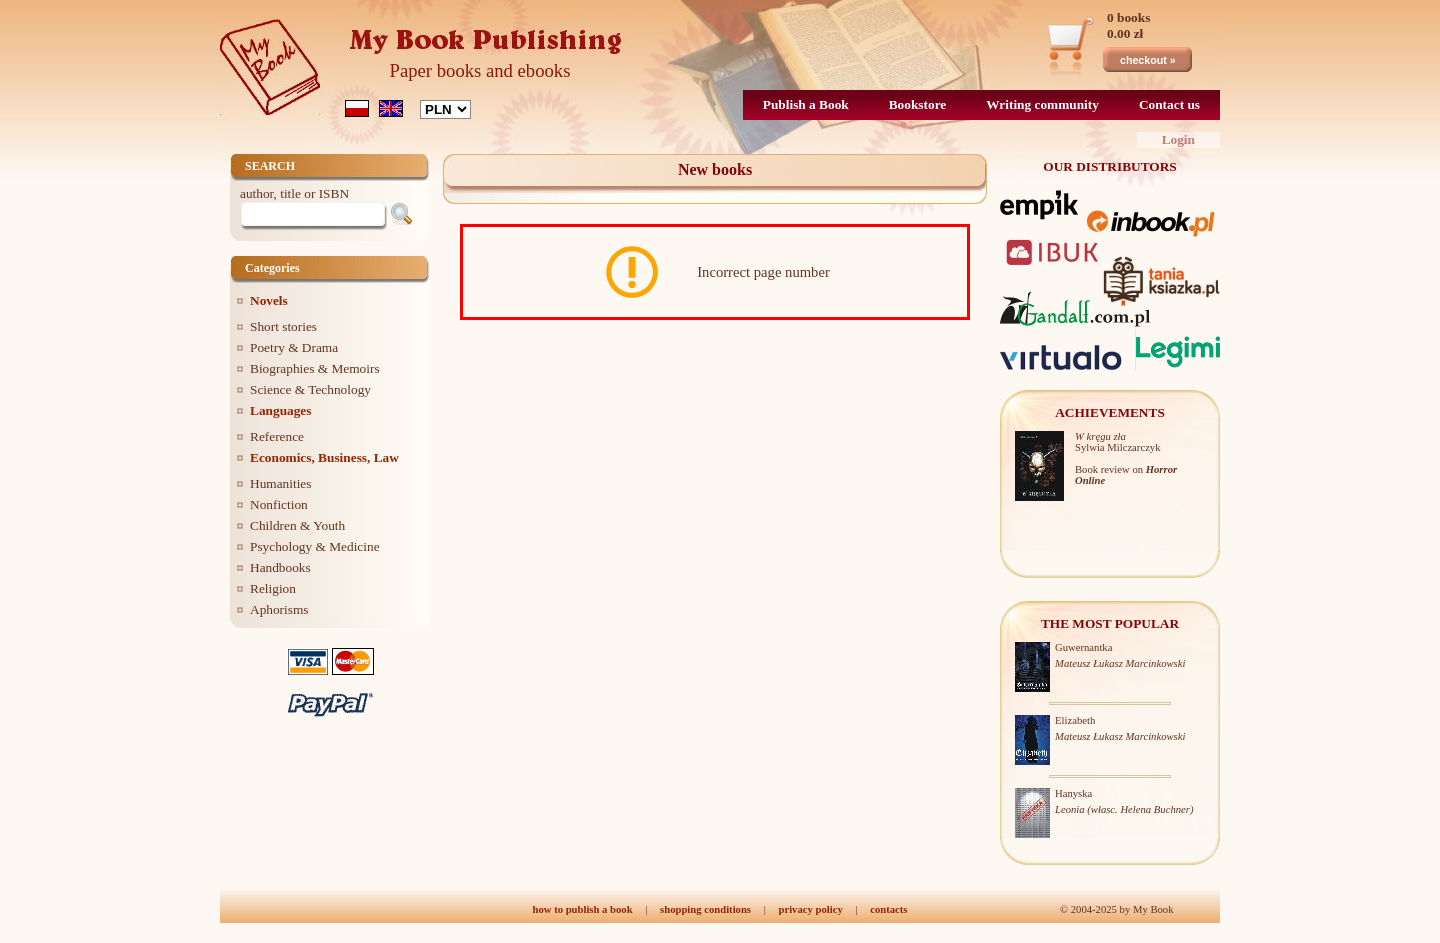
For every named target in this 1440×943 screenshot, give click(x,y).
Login (1178, 139)
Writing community (1042, 104)
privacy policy (810, 909)
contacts (888, 909)
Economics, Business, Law (324, 457)
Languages (280, 410)
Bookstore (918, 104)
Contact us (1169, 104)
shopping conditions (705, 909)
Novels (269, 300)
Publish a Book (806, 104)
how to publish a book (583, 909)
